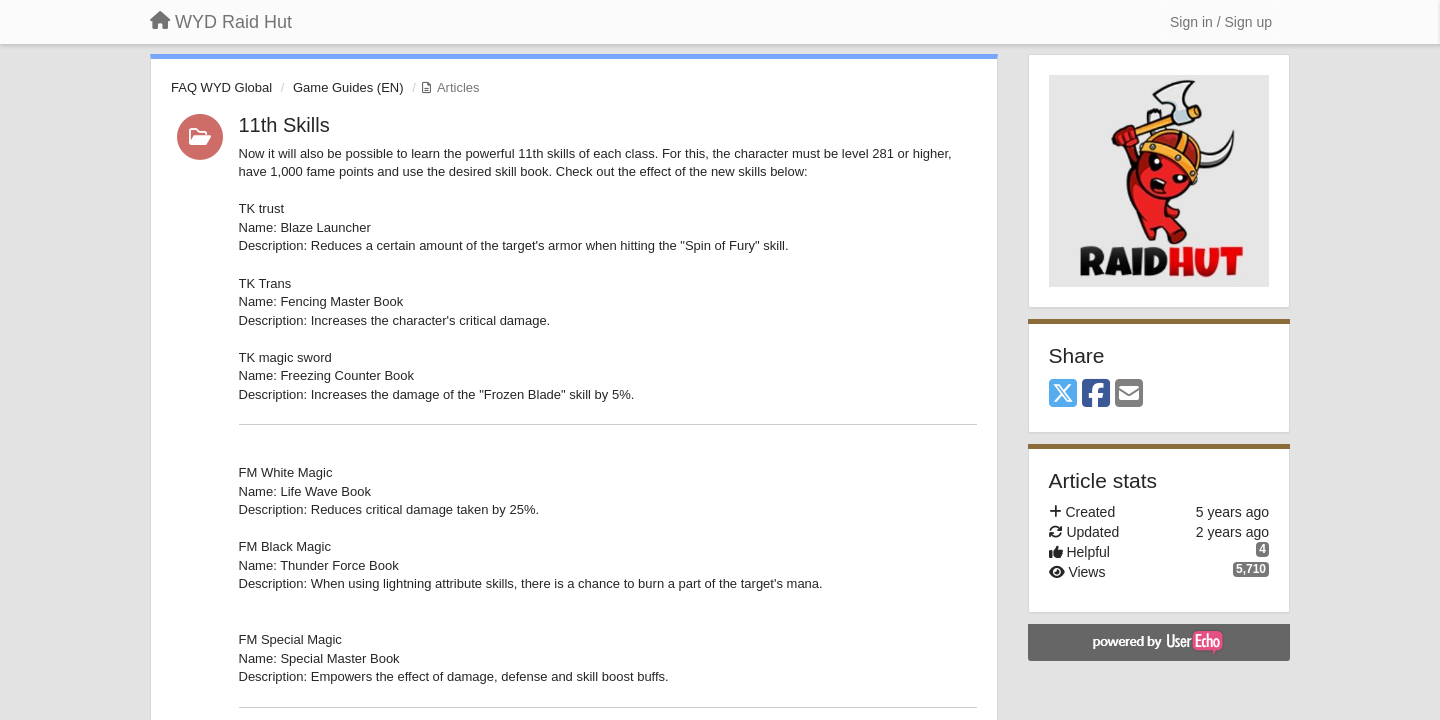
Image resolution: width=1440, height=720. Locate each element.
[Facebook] (1096, 394)
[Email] (1129, 394)
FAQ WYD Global (221, 87)
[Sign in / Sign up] (1221, 22)
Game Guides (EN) (348, 87)
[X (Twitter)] (1063, 394)
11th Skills (284, 125)
